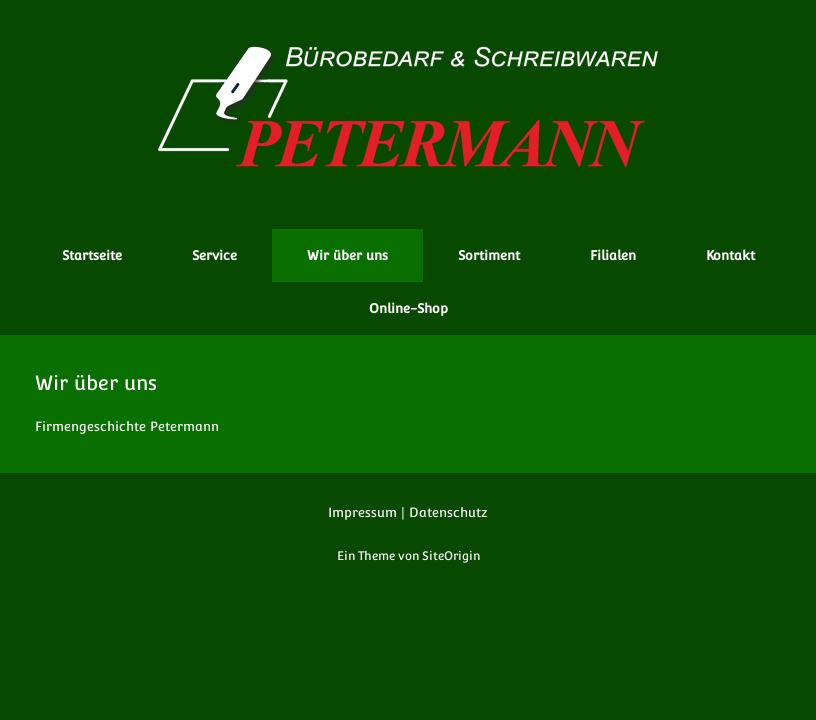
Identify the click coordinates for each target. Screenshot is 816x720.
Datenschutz (448, 512)
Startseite (92, 255)
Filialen (613, 255)
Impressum (362, 512)
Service (214, 255)
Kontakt (730, 255)
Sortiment (489, 255)
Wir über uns (347, 255)
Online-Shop (408, 308)
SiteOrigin (451, 556)
